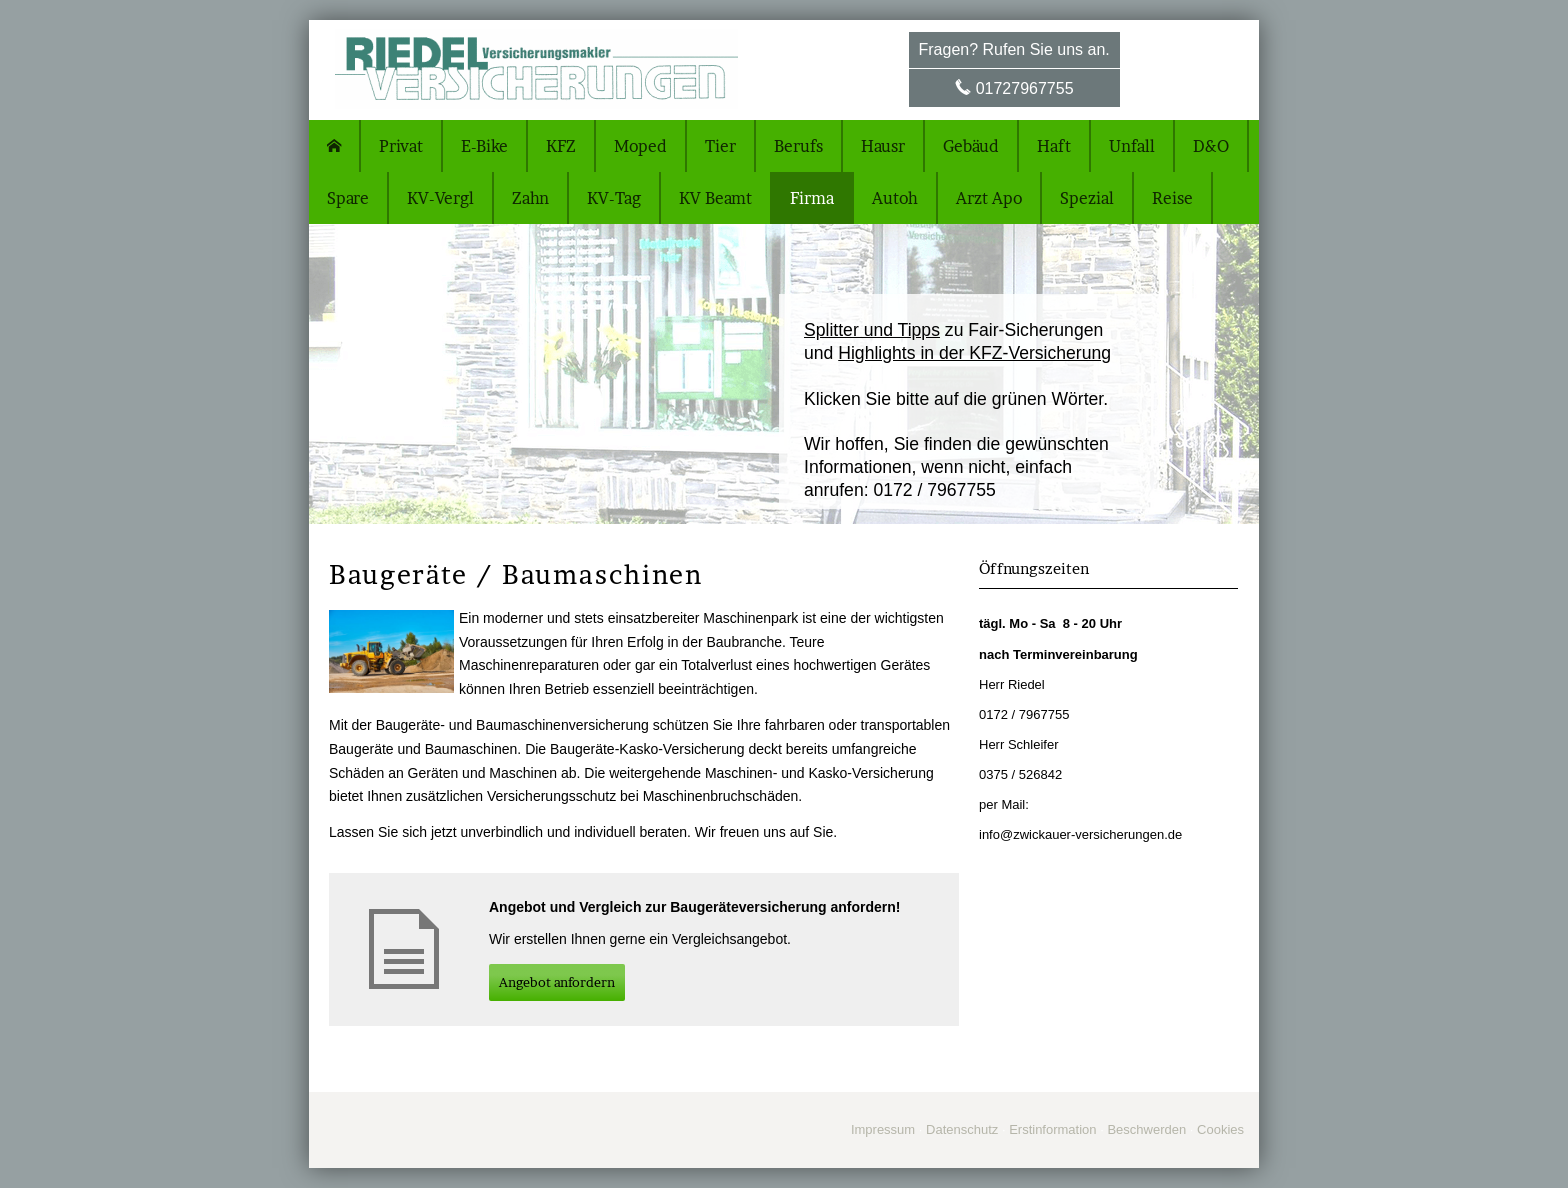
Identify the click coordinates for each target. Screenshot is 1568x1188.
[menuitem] (335, 146)
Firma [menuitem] (812, 198)
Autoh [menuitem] (895, 198)
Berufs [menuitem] (798, 146)
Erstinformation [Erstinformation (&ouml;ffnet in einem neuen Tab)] (1052, 1129)
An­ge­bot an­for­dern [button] (557, 982)
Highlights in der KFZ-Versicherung (974, 353)
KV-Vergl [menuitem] (440, 198)
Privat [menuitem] (401, 146)
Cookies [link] (1220, 1129)
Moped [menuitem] (640, 146)
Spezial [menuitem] (1087, 198)
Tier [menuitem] (720, 146)
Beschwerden (1146, 1129)
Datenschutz (962, 1129)
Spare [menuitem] (348, 198)
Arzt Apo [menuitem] (989, 198)
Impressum (883, 1129)
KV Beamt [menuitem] (715, 198)
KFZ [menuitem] (561, 146)
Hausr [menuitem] (883, 146)
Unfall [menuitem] (1132, 146)
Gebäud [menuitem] (971, 146)
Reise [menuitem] (1172, 198)
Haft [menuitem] (1054, 146)
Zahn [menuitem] (530, 198)
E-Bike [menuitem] (484, 146)
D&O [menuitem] (1211, 146)
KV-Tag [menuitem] (614, 198)
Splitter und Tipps (872, 330)
